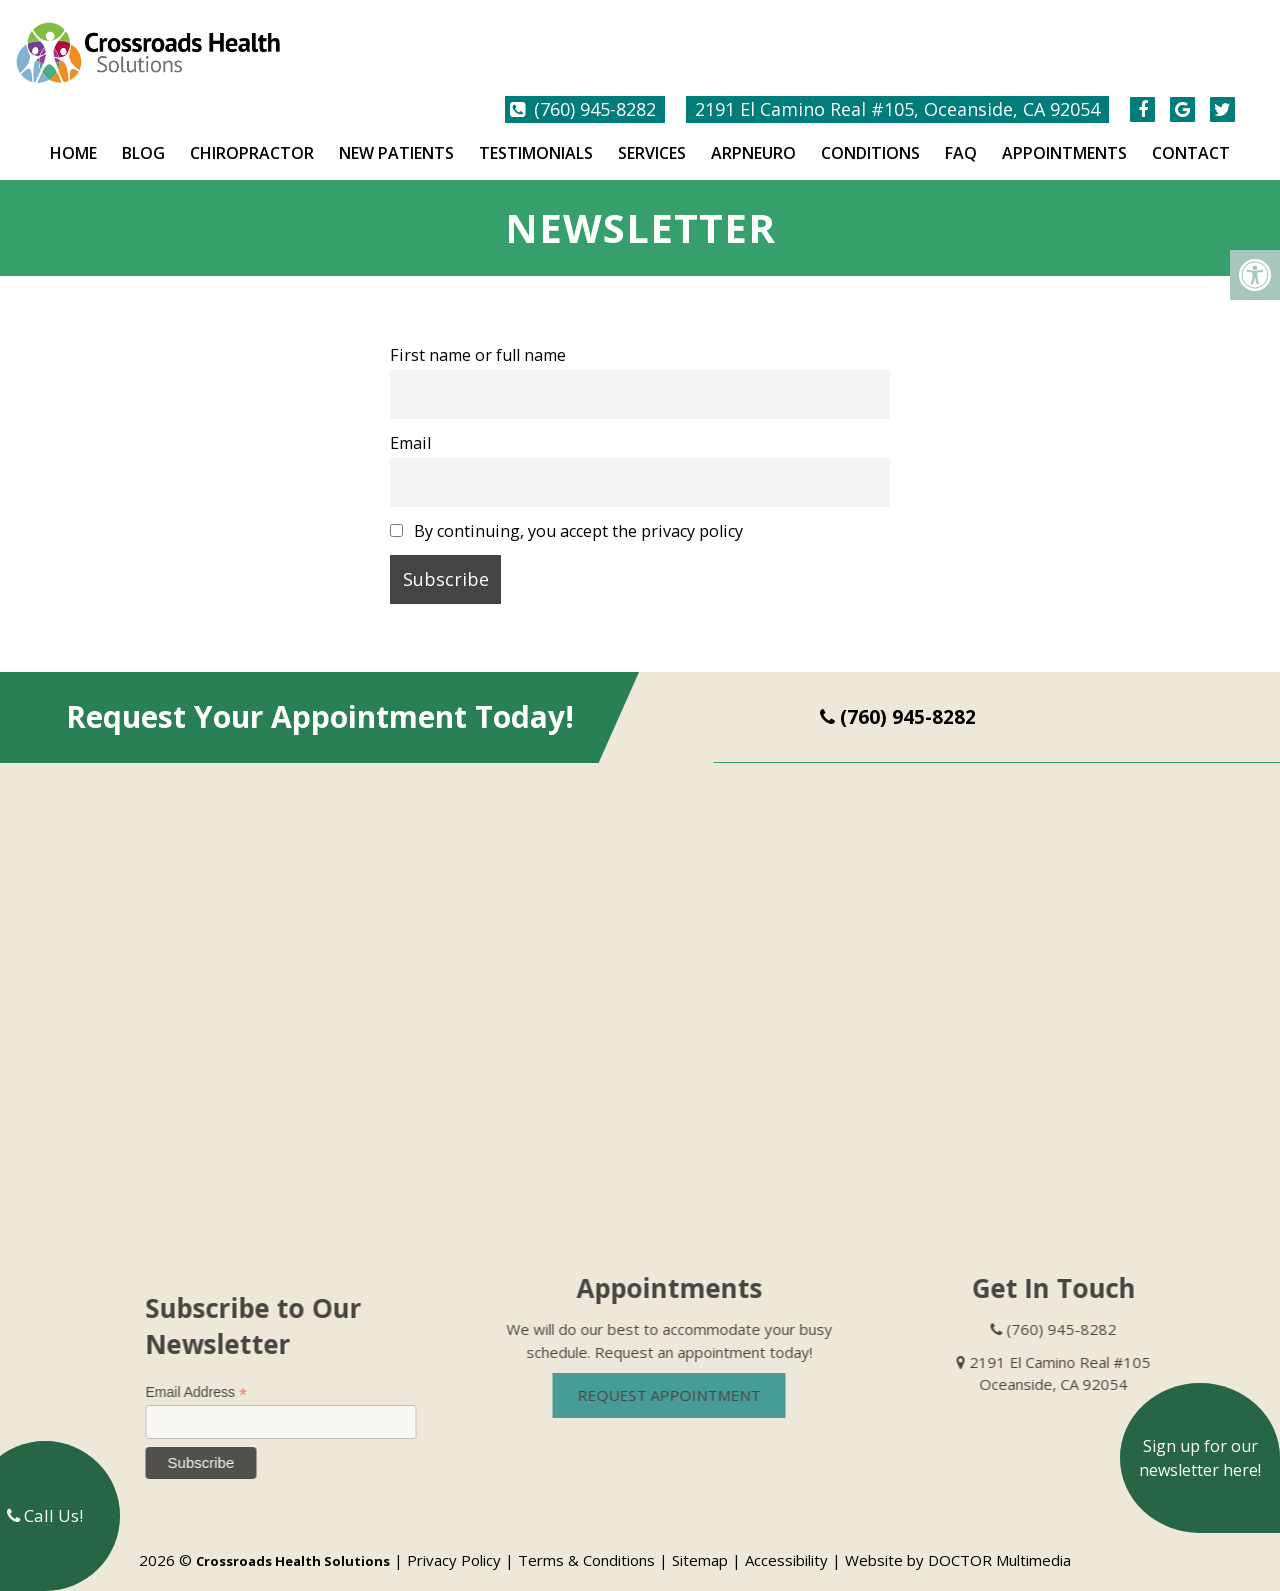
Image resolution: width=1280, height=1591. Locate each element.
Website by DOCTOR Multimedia (958, 1543)
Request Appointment (688, 1378)
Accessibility (786, 1543)
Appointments (1064, 136)
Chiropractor (252, 136)
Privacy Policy (454, 1543)
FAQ (961, 136)
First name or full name (478, 338)
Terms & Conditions (586, 1543)
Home (73, 136)
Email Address (216, 1375)
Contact (1191, 136)
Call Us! (45, 1515)
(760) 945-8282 (595, 92)
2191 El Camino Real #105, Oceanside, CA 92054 (897, 92)
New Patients (396, 136)
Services (652, 136)
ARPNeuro (753, 136)
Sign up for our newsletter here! (1200, 1458)
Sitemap (700, 1543)
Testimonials (536, 136)
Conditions (870, 136)
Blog (143, 136)
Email (410, 426)
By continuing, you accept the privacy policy (566, 514)
